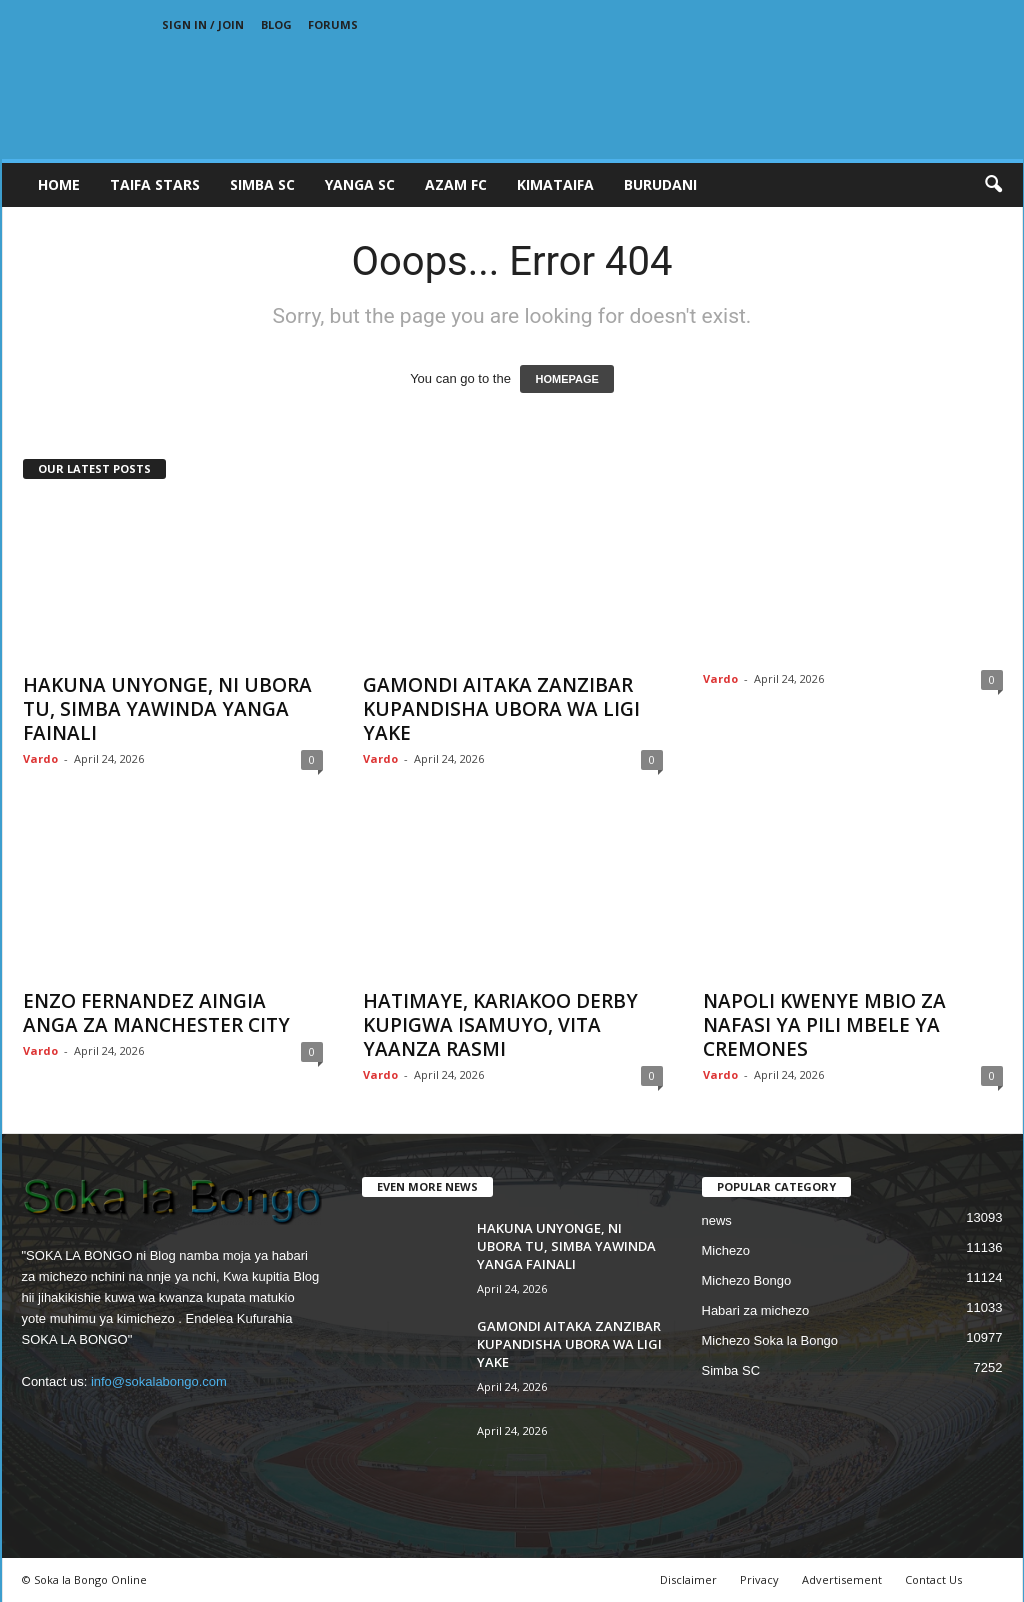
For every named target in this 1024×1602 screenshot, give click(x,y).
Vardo (40, 758)
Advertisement (842, 1579)
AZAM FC (456, 184)
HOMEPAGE (566, 379)
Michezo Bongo (747, 1280)
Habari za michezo (756, 1310)
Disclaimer (688, 1579)
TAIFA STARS (155, 184)
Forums (333, 24)
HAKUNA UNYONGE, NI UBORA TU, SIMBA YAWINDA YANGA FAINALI (167, 709)
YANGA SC (360, 184)
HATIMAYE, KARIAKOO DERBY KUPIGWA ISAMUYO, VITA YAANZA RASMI (500, 1025)
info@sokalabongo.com (159, 1381)
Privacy (759, 1579)
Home (59, 184)
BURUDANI (660, 184)
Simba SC (731, 1370)
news (717, 1220)
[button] (993, 185)
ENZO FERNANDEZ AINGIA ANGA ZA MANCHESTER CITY (156, 1013)
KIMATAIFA (555, 184)
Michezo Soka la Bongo (770, 1340)
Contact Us (933, 1579)
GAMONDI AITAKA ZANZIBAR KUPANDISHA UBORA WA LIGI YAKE (501, 709)
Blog (276, 24)
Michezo (726, 1250)
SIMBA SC (262, 184)
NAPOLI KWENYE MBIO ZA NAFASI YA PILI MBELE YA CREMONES (824, 1025)
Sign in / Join (203, 24)
